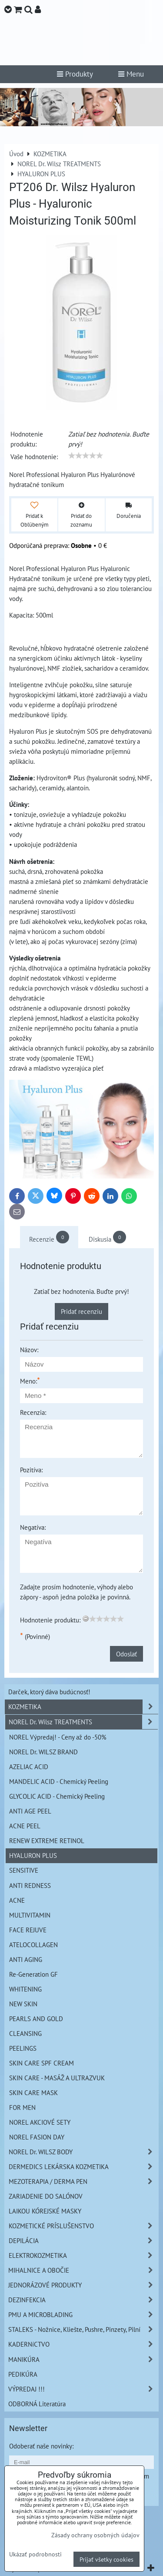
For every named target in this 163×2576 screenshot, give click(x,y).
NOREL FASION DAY (36, 2137)
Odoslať (126, 1653)
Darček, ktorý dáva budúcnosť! (49, 1691)
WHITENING (25, 1989)
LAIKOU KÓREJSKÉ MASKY (45, 2211)
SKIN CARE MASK (33, 2092)
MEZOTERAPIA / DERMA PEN (83, 2181)
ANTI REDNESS (30, 1885)
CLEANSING (25, 2033)
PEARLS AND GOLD (36, 2018)
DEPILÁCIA (83, 2240)
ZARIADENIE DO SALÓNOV (46, 2196)
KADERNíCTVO (83, 2344)
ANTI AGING (25, 1959)
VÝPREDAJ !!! (83, 2389)
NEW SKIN (23, 2003)
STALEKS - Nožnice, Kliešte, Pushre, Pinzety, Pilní (83, 2329)
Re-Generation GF (33, 1974)
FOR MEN (22, 2107)
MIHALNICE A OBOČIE (83, 2270)
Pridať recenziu (81, 1311)
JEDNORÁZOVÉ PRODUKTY (83, 2285)
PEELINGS (23, 2048)
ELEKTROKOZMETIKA (83, 2255)
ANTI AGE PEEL (30, 1811)
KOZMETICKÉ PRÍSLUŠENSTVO (83, 2226)
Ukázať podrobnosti (35, 2554)
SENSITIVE (23, 1870)
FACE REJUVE (28, 1929)
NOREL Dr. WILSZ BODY (83, 2152)
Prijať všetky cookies (106, 2559)
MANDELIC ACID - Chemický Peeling (58, 1781)
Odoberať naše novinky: (41, 2446)
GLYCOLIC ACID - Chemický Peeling (57, 1796)
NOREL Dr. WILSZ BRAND (43, 1751)
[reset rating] (85, 1618)
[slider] (85, 455)
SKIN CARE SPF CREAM (41, 2063)
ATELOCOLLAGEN (33, 1944)
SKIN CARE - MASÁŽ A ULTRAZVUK (57, 2077)
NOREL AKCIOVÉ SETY (39, 2122)
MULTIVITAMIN (29, 1915)
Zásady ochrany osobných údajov (95, 2535)
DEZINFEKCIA (83, 2300)
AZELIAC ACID (28, 1766)
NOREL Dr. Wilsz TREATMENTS (83, 1722)
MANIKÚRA (83, 2359)
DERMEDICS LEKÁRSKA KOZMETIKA (83, 2167)
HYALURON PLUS (33, 1855)
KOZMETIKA (83, 1706)
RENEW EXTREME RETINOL (46, 1840)
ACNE (17, 1900)
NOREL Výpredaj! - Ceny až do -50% (57, 1737)
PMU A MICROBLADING (83, 2314)
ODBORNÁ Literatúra (37, 2403)
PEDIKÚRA (22, 2374)
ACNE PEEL (24, 1825)
